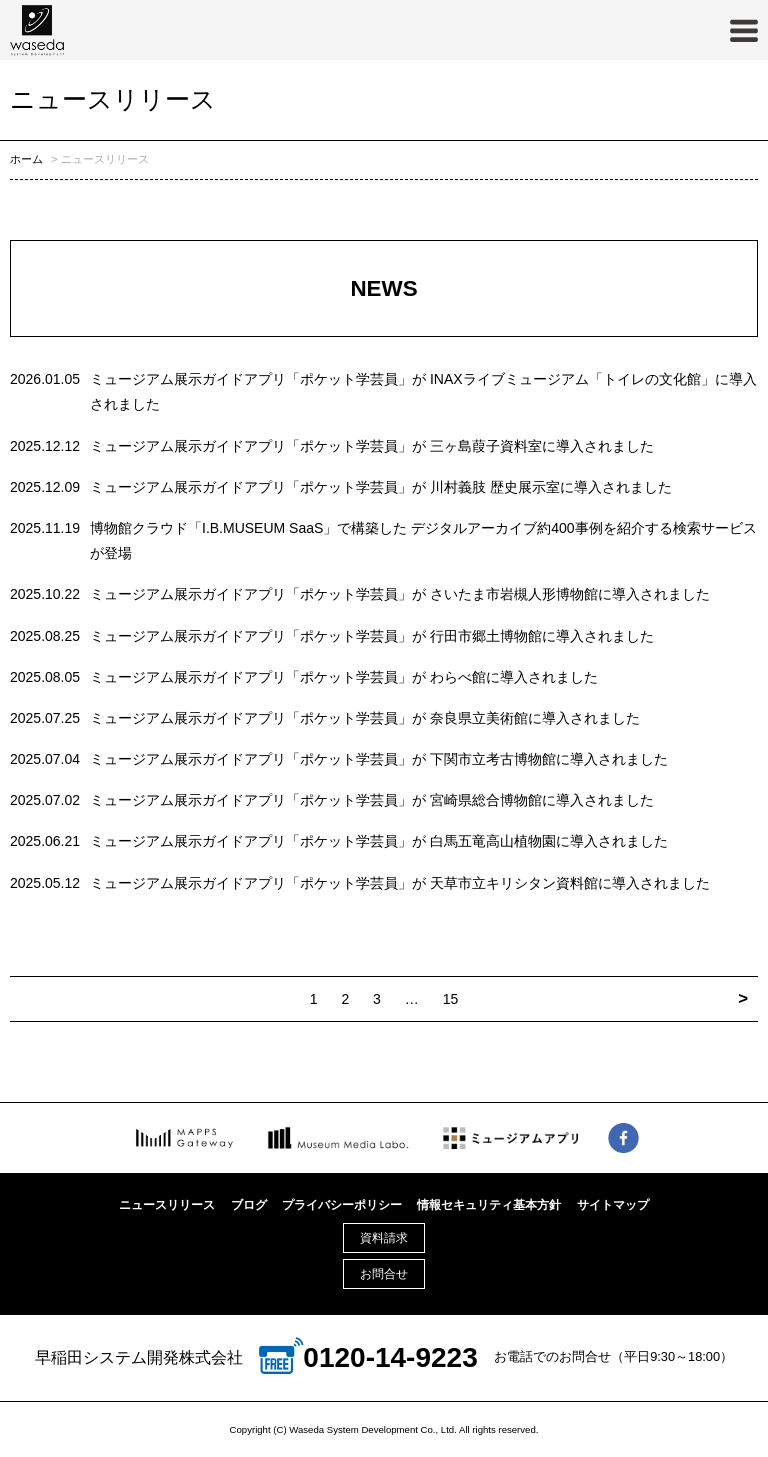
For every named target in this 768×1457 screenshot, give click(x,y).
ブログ (249, 1205)
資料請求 (384, 1238)
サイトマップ (613, 1205)
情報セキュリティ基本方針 (489, 1205)
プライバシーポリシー (342, 1205)
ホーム (26, 159)
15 (451, 999)
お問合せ (384, 1274)
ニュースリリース (167, 1205)
